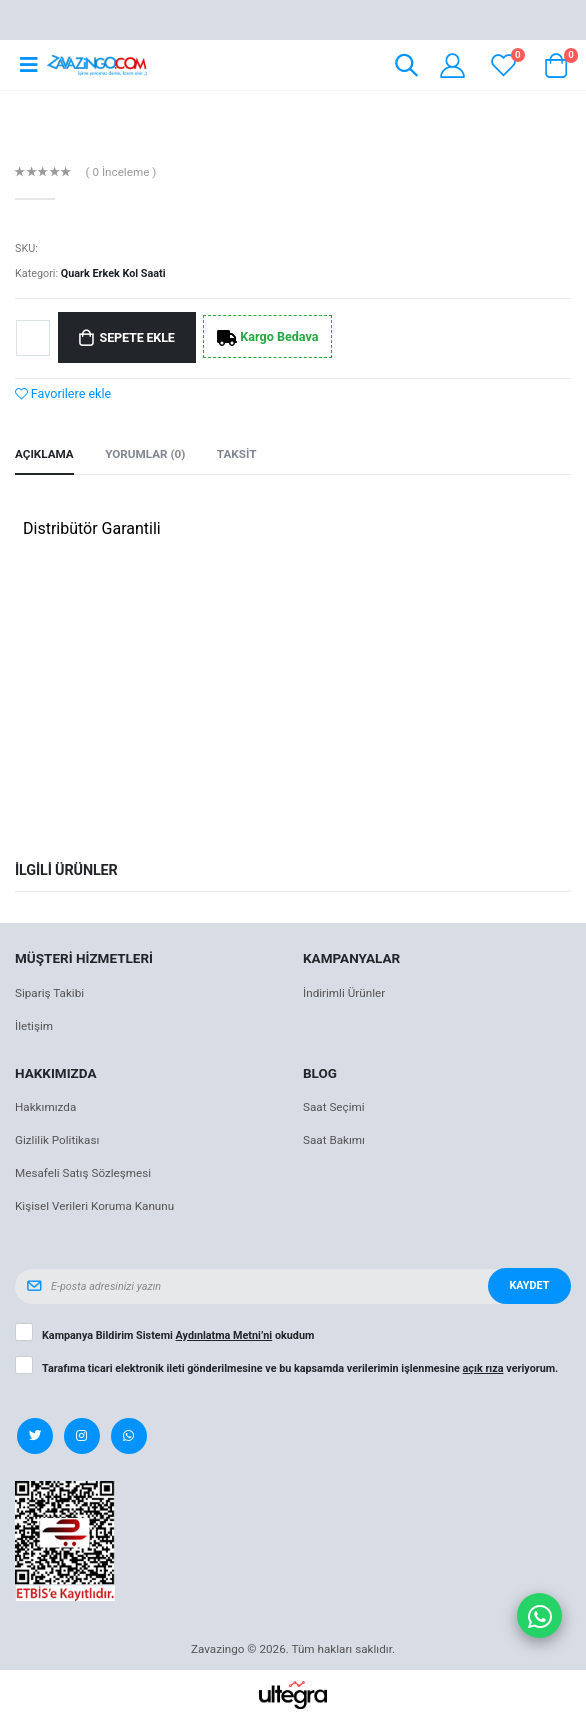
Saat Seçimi (334, 1107)
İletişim (34, 1026)
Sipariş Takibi (49, 993)
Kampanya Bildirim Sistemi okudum (178, 1336)
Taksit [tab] (237, 454)
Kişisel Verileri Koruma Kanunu (94, 1206)
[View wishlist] (503, 65)
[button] (406, 68)
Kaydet (529, 1285)
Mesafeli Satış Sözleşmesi (83, 1173)
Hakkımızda (45, 1107)
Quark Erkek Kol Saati (113, 273)
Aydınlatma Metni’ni (224, 1335)
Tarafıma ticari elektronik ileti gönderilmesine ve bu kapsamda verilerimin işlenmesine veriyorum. (300, 1369)
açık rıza (483, 1368)
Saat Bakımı (334, 1140)
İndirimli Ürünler (344, 993)
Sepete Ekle (137, 337)
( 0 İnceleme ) (121, 173)
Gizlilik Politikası (57, 1140)
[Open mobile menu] (28, 65)
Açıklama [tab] (44, 454)
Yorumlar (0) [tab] (145, 454)
